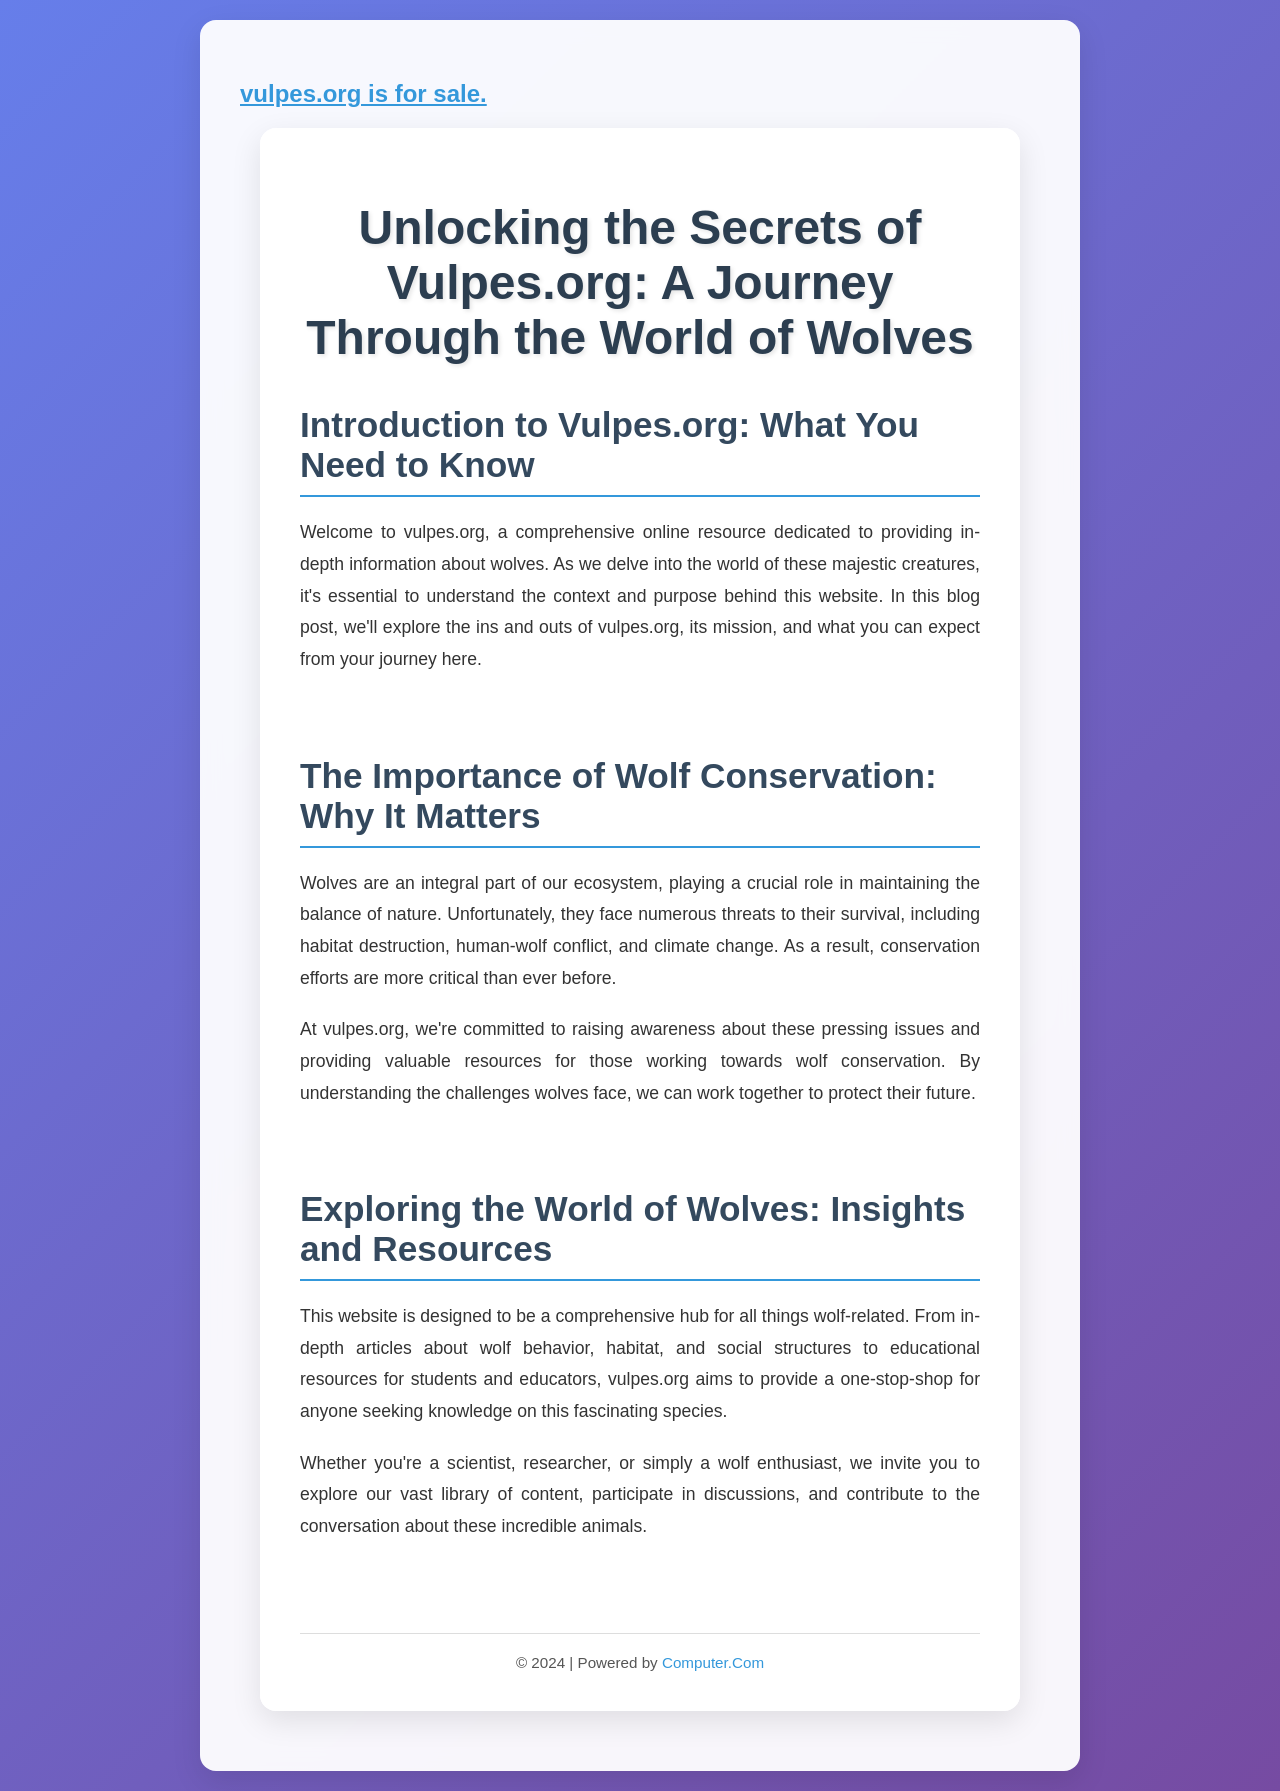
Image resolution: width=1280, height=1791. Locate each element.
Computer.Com (713, 1662)
